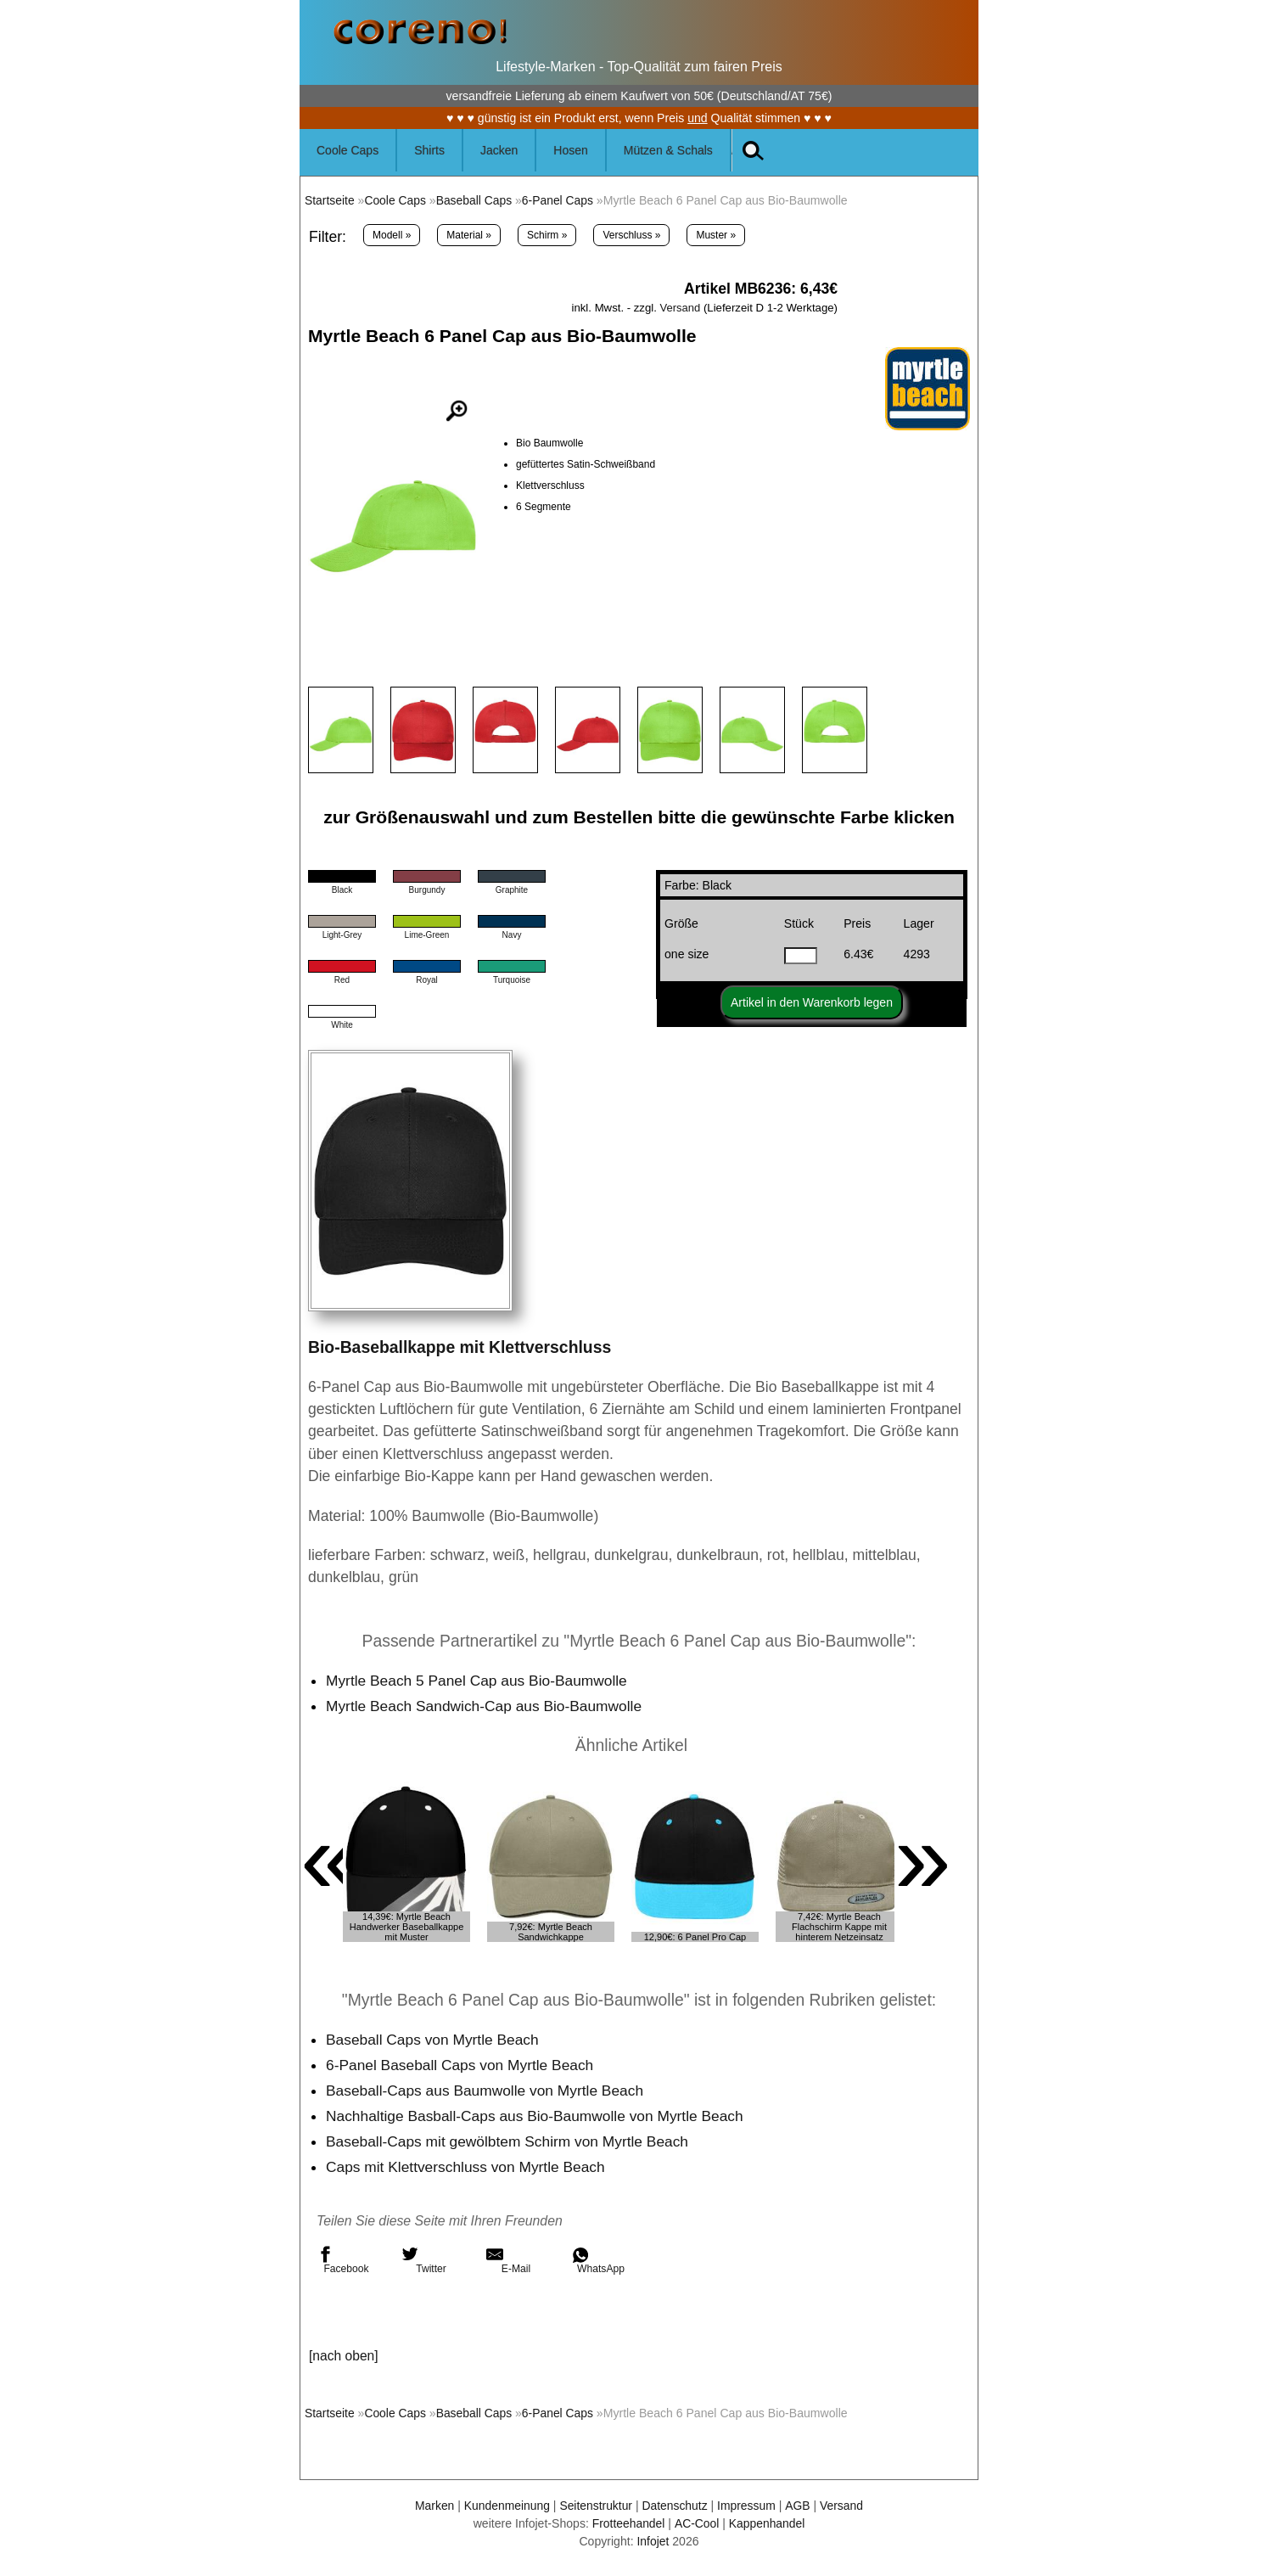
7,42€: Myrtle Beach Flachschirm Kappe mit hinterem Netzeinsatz (839, 1926)
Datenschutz (675, 2505)
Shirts (429, 150)
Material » (468, 235)
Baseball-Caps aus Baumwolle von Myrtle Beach (486, 2090)
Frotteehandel (627, 2523)
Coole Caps (347, 150)
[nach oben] (344, 2356)
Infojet (652, 2541)
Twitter (423, 2260)
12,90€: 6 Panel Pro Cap (695, 1937)
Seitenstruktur (595, 2505)
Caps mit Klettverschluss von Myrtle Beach (467, 2166)
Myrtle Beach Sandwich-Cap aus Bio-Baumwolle (486, 1706)
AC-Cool (696, 2523)
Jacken (499, 150)
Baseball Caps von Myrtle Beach (433, 2039)
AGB (799, 2505)
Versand (679, 307)
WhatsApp (598, 2260)
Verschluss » (631, 235)
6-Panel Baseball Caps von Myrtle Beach (461, 2065)
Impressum (747, 2505)
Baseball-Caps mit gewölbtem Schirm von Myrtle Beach (509, 2141)
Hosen (570, 150)
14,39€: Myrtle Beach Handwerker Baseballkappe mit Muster (407, 1926)
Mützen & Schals (668, 150)
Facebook (343, 2260)
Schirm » (547, 235)
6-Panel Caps (560, 200)
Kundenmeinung (505, 2505)
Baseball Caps (476, 200)
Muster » (716, 235)
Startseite (330, 200)
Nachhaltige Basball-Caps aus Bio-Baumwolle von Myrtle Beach (537, 2115)
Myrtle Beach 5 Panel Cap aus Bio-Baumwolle (478, 1680)
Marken (432, 2505)
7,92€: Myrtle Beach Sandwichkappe (550, 1932)
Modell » (392, 235)
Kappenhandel (767, 2523)
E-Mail (508, 2260)
